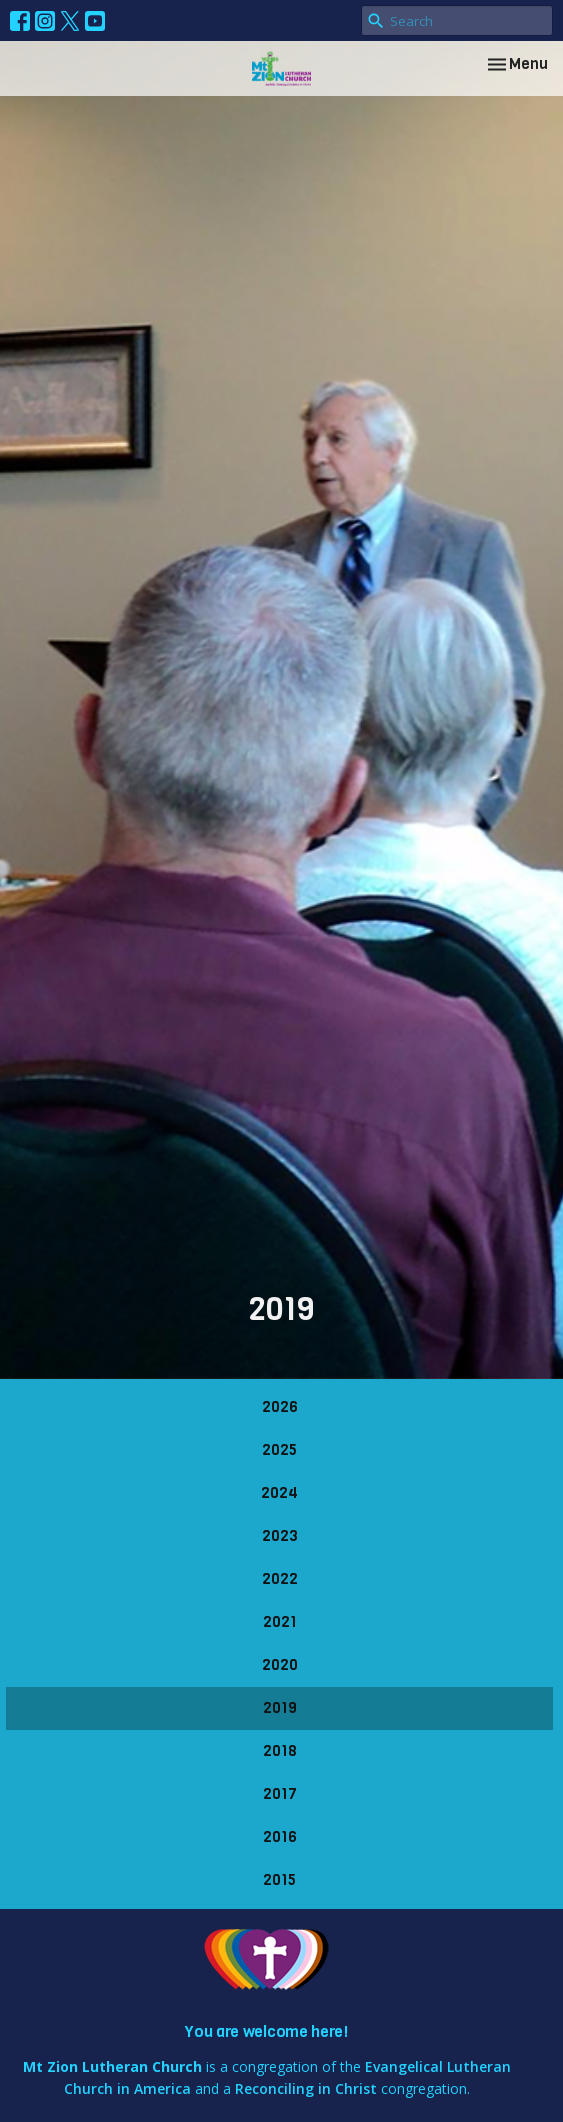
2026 (280, 1407)
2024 (279, 1493)
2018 (280, 1751)
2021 (280, 1622)
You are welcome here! (266, 2031)
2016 (280, 1837)
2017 (280, 1794)
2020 (280, 1665)
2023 (280, 1536)
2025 (279, 1450)
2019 (280, 1708)
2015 (279, 1880)
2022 (280, 1579)
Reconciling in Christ (306, 2088)
